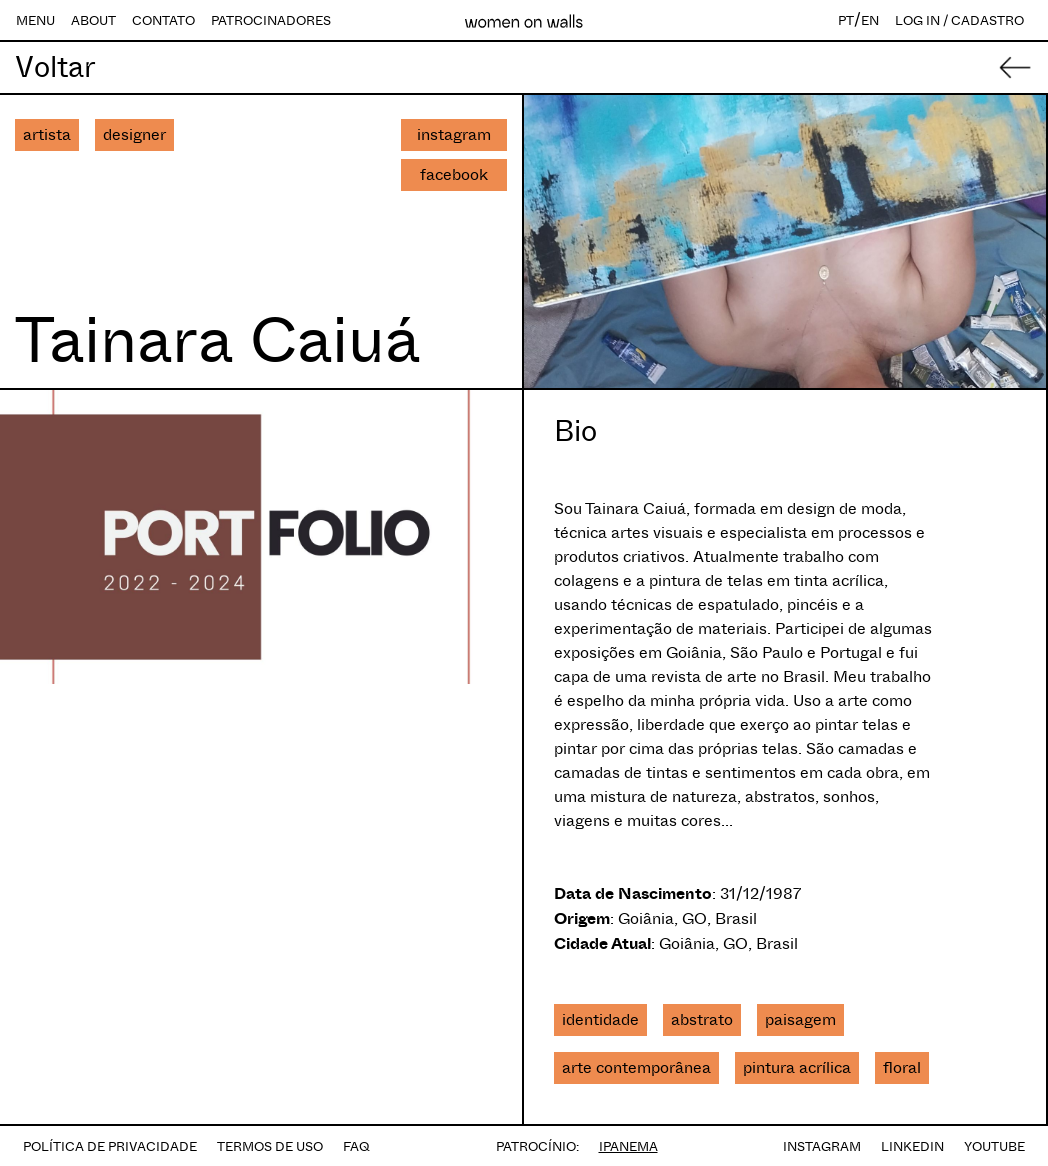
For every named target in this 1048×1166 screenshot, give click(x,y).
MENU (35, 20)
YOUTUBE (994, 1146)
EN (870, 20)
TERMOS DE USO (270, 1146)
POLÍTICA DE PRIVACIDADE (110, 1146)
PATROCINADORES (271, 20)
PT (846, 20)
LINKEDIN (912, 1146)
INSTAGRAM (822, 1146)
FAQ (356, 1146)
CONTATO (163, 20)
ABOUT (93, 20)
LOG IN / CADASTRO (959, 20)
